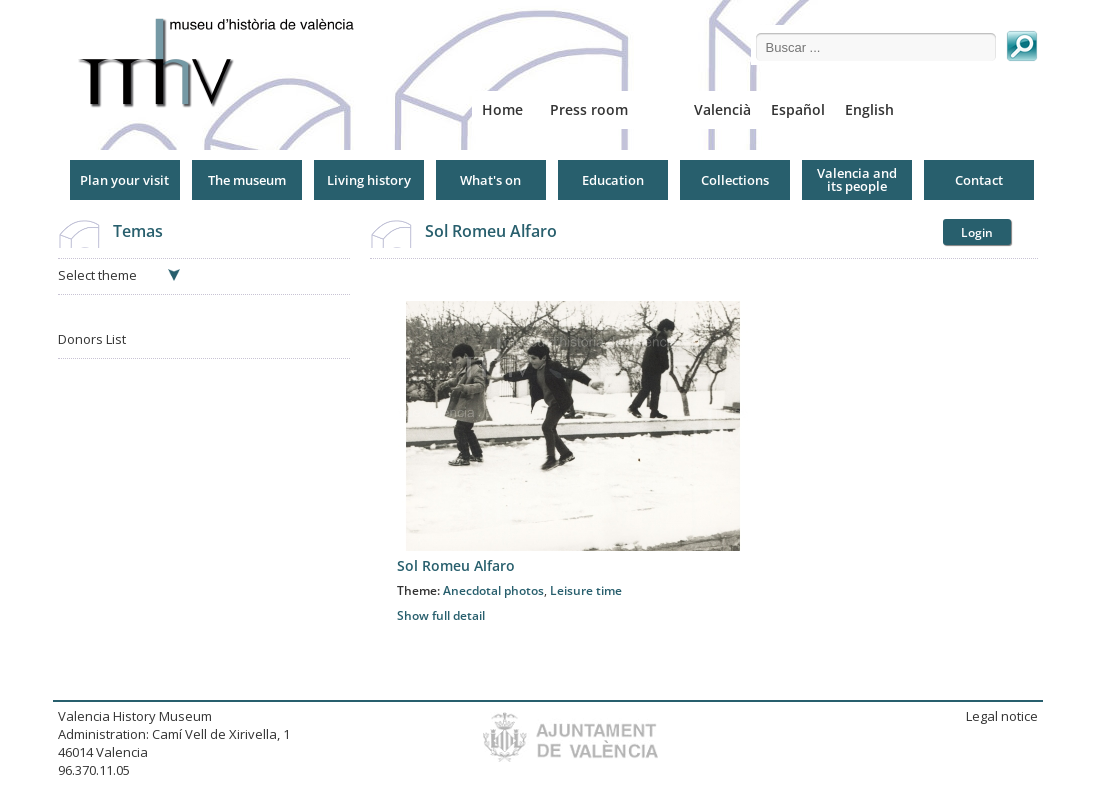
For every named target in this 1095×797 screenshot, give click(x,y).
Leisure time (586, 590)
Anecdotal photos (493, 590)
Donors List (92, 339)
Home (502, 109)
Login (977, 232)
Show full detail (441, 615)
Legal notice (1002, 716)
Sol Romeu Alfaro (491, 231)
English (869, 109)
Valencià (722, 109)
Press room (589, 109)
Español (798, 109)
